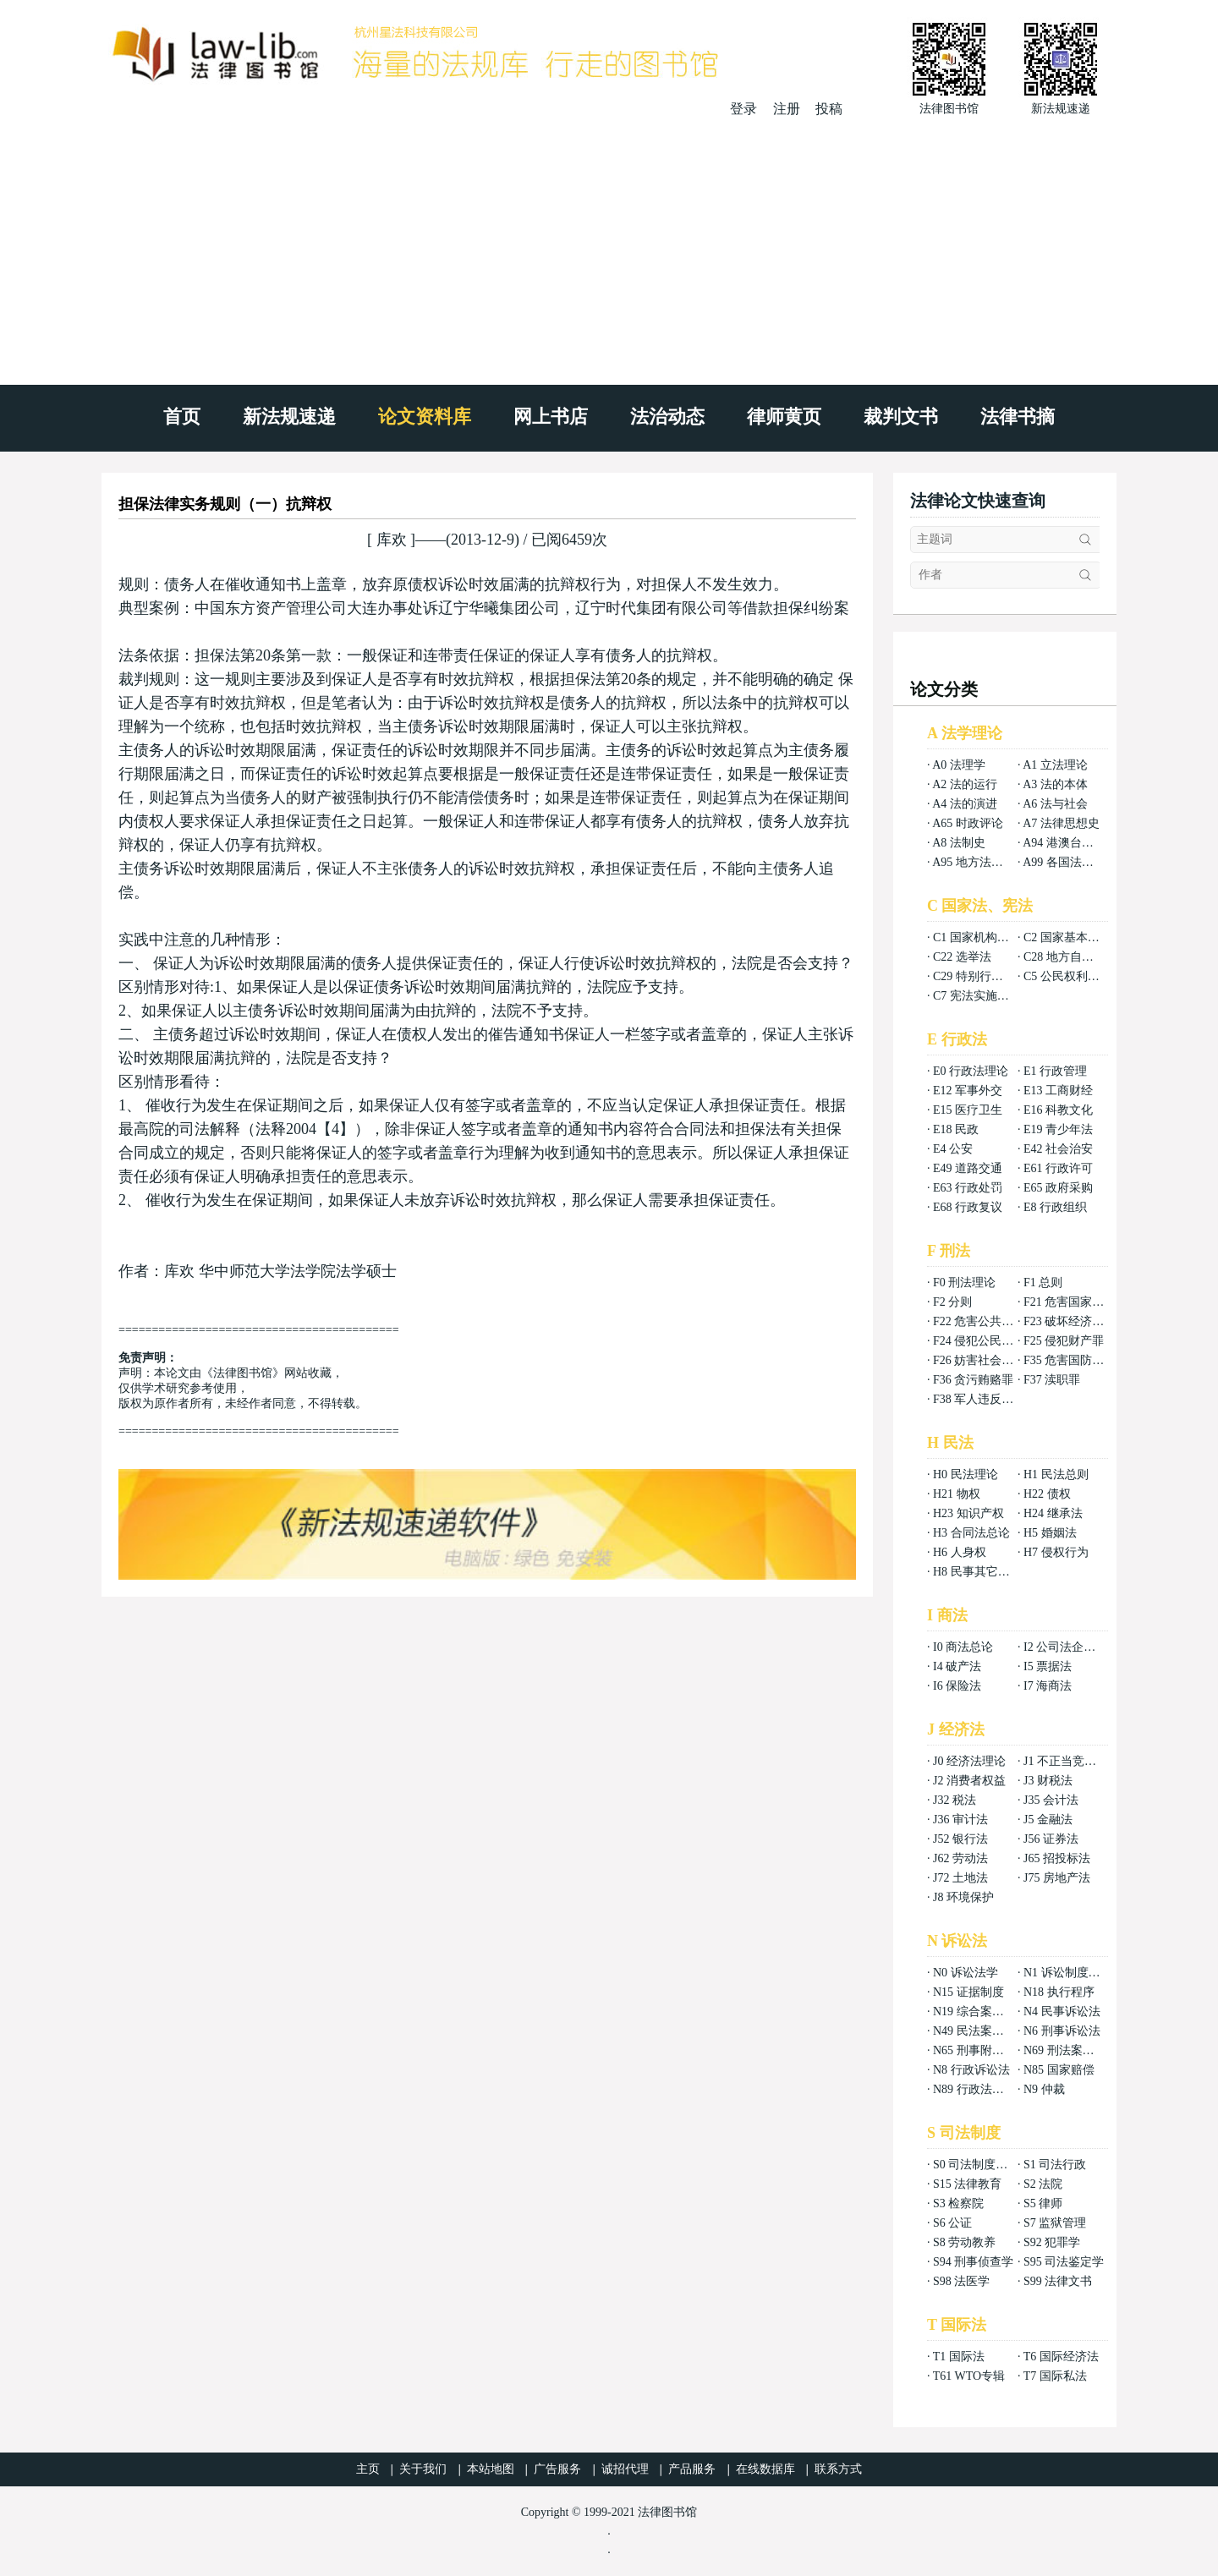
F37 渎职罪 (1051, 1379)
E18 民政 (956, 1129)
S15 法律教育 (967, 2184)
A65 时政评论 (967, 823)
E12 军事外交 (967, 1090)
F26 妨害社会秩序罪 (985, 1360)
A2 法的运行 (964, 784)
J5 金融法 (1048, 1819)
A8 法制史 (958, 842)
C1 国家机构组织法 (983, 937)
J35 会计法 (1050, 1800)
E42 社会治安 (1058, 1149)
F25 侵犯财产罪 (1063, 1341)
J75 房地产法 (1056, 1878)
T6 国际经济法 (1061, 2356)
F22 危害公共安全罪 (985, 1321)
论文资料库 (424, 416)
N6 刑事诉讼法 (1061, 2031)
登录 (743, 108)
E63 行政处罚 (967, 1187)
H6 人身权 (959, 1552)
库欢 (391, 539)
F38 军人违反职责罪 (985, 1399)
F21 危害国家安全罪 (1075, 1302)
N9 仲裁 (1044, 2089)
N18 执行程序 (1059, 1992)
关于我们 (423, 2469)
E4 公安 (953, 1149)
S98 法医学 (961, 2281)
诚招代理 (625, 2469)
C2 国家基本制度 (1067, 937)
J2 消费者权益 (969, 1780)
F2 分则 (952, 1302)
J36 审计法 (960, 1819)
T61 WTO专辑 (969, 2376)
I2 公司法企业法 (1065, 1647)
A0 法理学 (958, 765)
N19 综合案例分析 (980, 2011)
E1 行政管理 (1055, 1071)
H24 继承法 (1053, 1513)
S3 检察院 (958, 2203)
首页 (181, 416)
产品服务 (692, 2469)
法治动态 (667, 416)
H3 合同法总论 (971, 1532)
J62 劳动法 (960, 1858)
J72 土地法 (960, 1878)
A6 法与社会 (1055, 803)
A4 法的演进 (964, 803)
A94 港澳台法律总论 (1076, 842)
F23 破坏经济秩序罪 (1075, 1321)
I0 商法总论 (963, 1647)
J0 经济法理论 (969, 1761)
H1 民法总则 (1056, 1474)
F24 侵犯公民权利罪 (985, 1341)
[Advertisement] (609, 245)
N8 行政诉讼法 (971, 2070)
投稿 (828, 108)
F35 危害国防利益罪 (1075, 1360)
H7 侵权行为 (1056, 1552)
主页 (368, 2469)
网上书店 (550, 416)
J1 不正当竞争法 (1065, 1761)
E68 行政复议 (967, 1207)
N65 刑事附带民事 (980, 2050)
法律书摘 (1017, 416)
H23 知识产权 (968, 1513)
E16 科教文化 (1058, 1110)
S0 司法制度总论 (976, 2164)
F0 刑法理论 (964, 1282)
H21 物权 (956, 1494)
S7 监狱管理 (1054, 2223)
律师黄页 (784, 416)
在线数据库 (765, 2469)
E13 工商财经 (1058, 1090)
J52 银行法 (960, 1839)
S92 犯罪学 (1051, 2242)
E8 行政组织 (1055, 1207)
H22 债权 (1047, 1494)
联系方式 (838, 2469)
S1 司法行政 (1054, 2164)
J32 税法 (954, 1800)
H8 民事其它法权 (977, 1571)
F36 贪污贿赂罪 (973, 1379)
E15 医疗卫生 (967, 1110)
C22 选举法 (962, 957)
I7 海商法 (1047, 1686)
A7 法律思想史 (1061, 823)
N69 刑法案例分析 (1070, 2050)
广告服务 (557, 2469)
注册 (786, 108)
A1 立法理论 (1055, 765)
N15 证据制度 (968, 1992)
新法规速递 (289, 416)
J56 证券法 (1050, 1839)
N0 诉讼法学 (965, 1972)
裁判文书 (901, 416)
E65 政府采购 (1058, 1187)
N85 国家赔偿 (1059, 2070)
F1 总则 (1042, 1282)
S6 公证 (952, 2223)
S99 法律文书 (1057, 2281)
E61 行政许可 (1058, 1168)
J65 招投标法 (1056, 1858)
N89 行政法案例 (974, 2089)
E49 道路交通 (967, 1168)
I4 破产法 (957, 1666)
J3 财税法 (1048, 1780)
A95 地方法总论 (973, 862)
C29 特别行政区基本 (986, 976)
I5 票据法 (1047, 1666)
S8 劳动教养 (964, 2242)
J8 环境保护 (963, 1897)
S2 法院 (1042, 2184)
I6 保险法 (957, 1686)
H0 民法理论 (965, 1474)
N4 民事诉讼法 (1061, 2011)
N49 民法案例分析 (980, 2031)
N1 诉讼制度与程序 (1073, 1972)
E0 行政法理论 (970, 1071)
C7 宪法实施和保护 (983, 995)
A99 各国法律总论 (1070, 862)
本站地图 (490, 2469)
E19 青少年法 (1058, 1129)
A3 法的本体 (1055, 784)
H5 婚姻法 (1050, 1532)
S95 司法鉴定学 (1063, 2261)
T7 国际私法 (1055, 2376)
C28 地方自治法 (1064, 957)
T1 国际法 (959, 2356)
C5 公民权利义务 (1067, 976)
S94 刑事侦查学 (973, 2261)
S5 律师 (1042, 2203)
